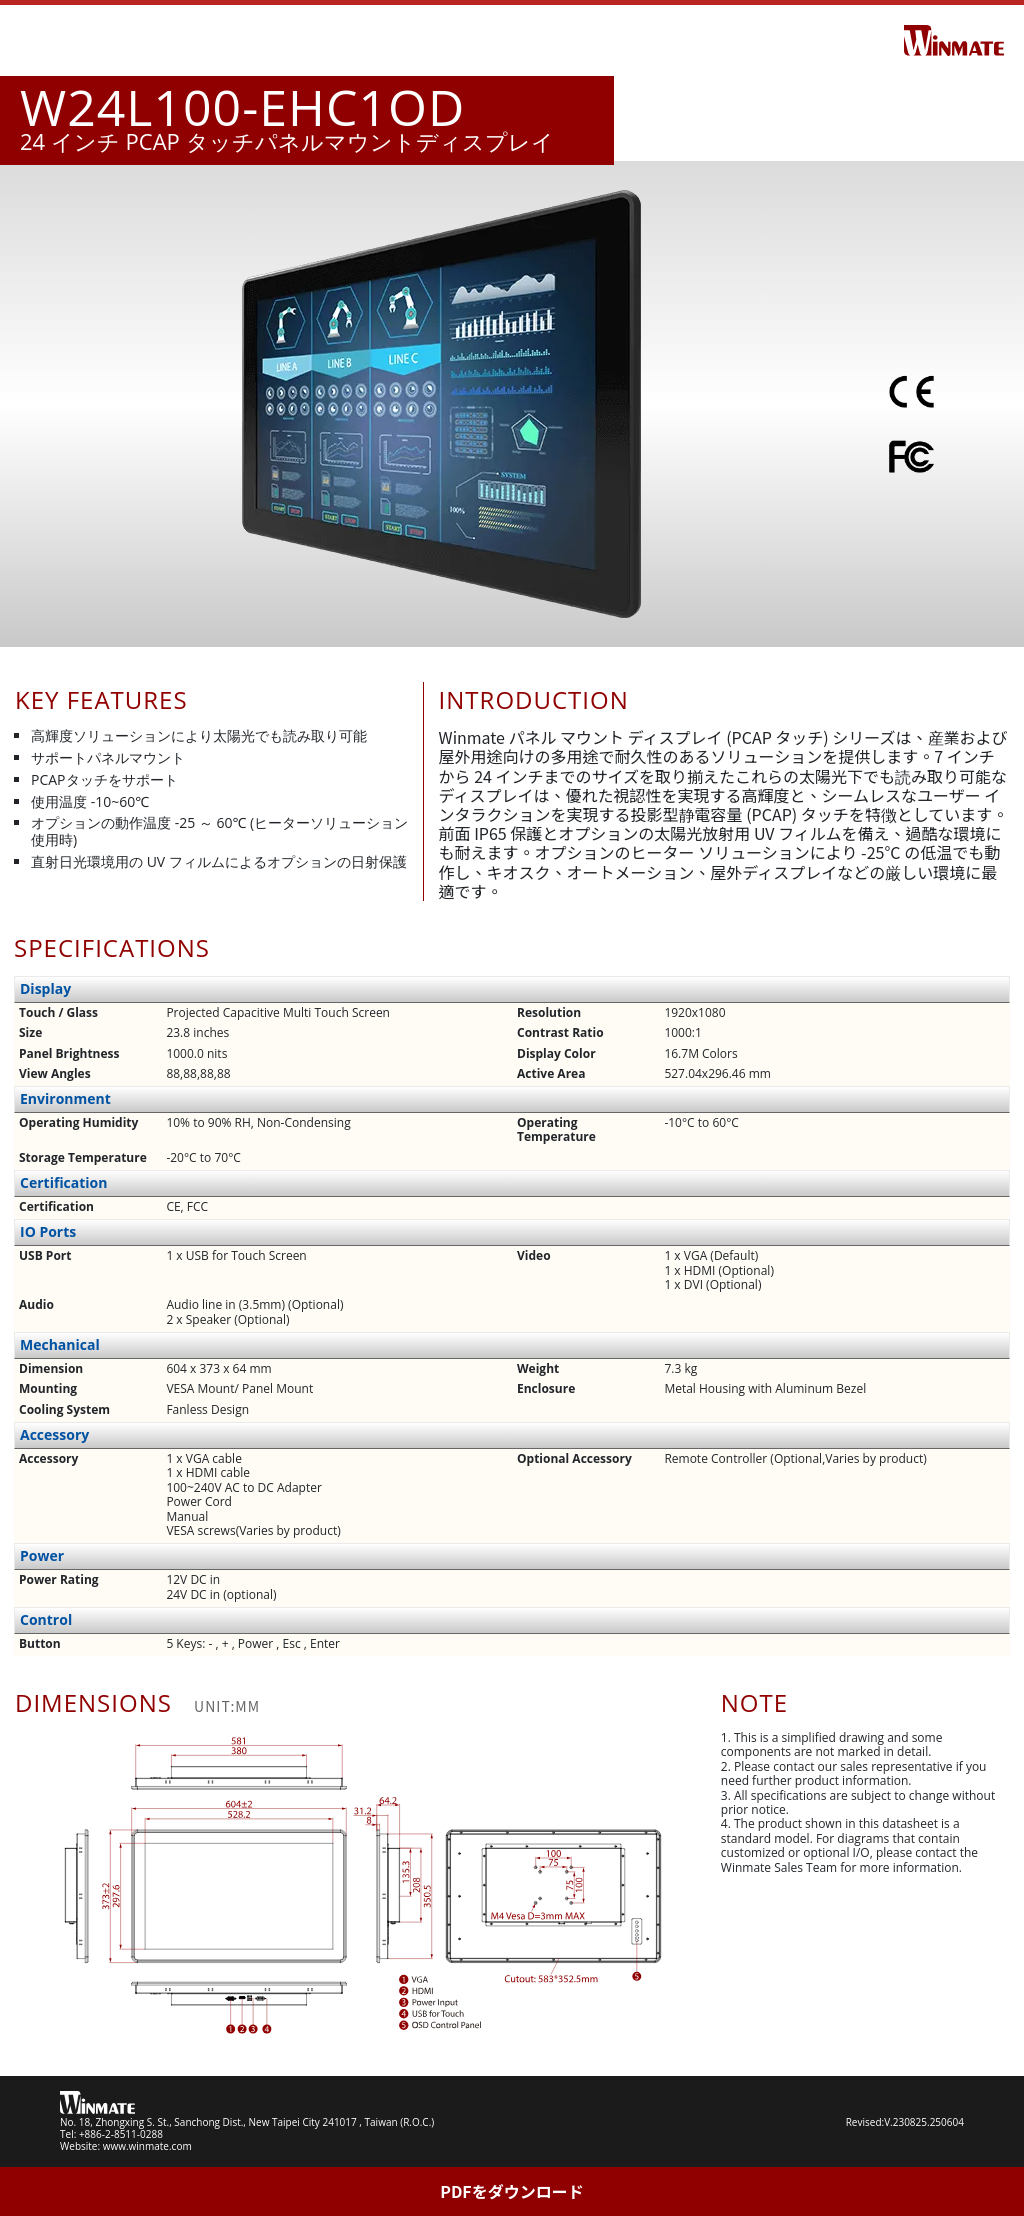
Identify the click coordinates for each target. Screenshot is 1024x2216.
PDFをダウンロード (511, 2191)
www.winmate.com (147, 2146)
